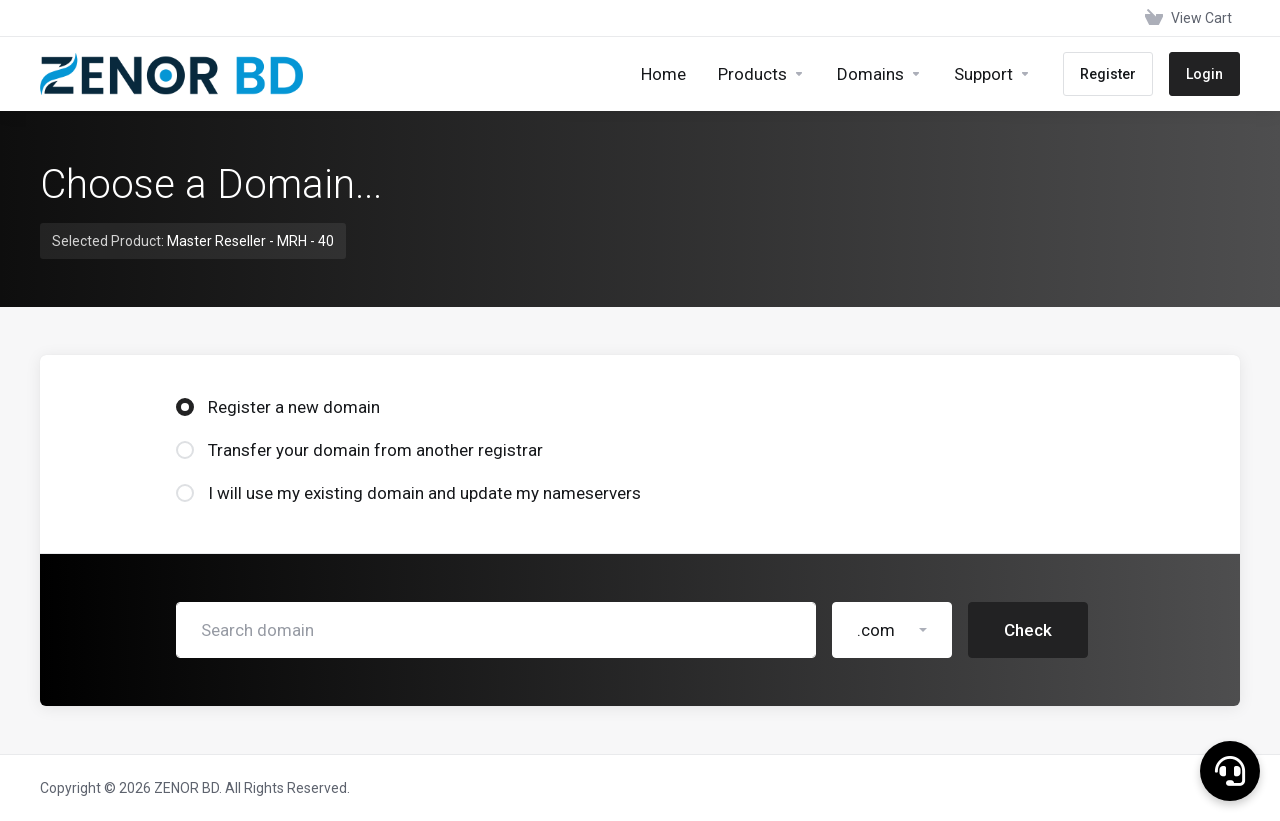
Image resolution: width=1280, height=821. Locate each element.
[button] (1230, 771)
